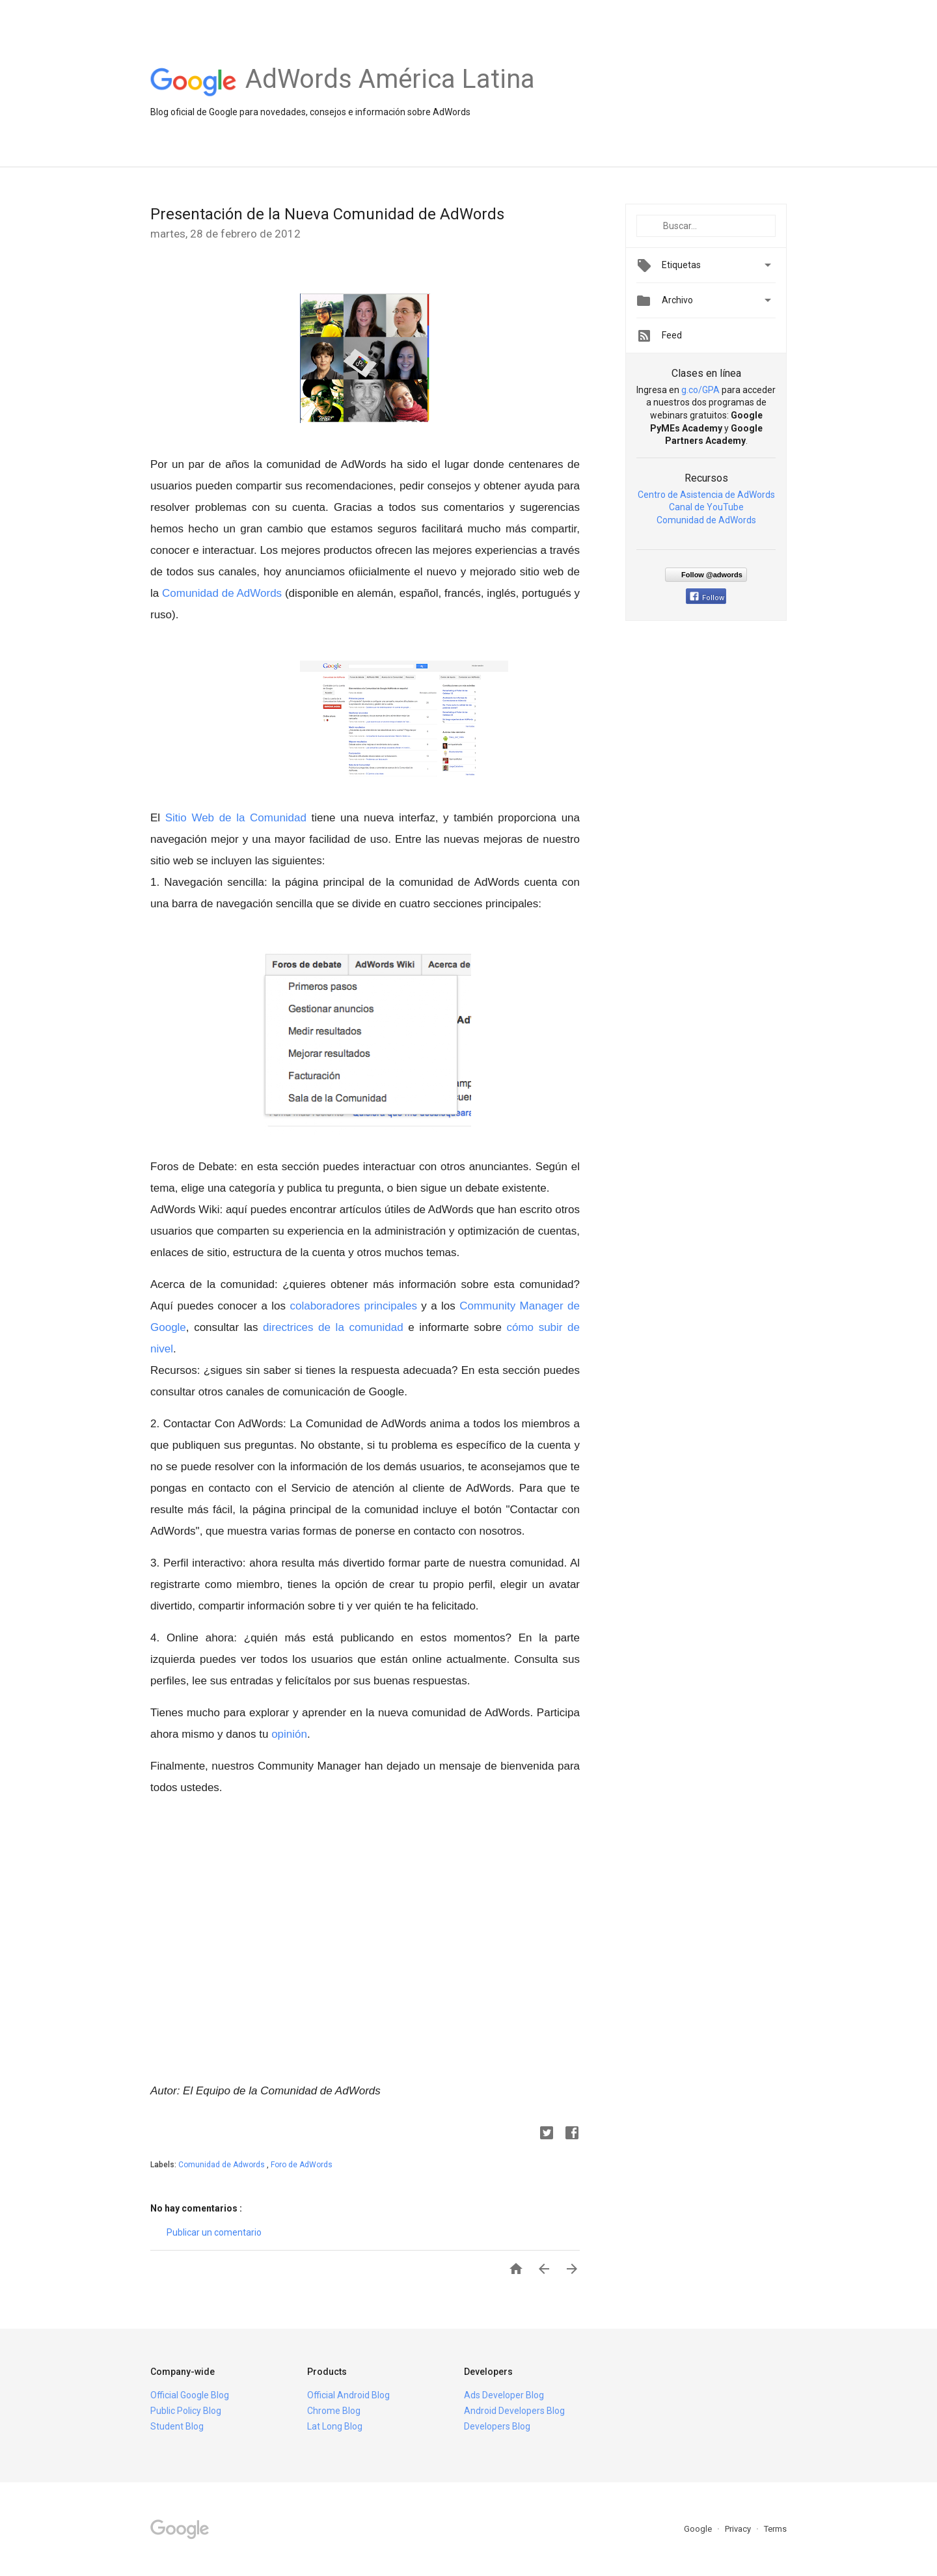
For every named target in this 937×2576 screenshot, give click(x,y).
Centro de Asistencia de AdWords (706, 494)
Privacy (739, 2529)
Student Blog (177, 2426)
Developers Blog (497, 2426)
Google (699, 2529)
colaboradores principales (355, 1306)
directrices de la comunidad (335, 1327)
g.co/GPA (700, 390)
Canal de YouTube (706, 507)
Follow (707, 598)
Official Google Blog (189, 2395)
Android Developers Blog (514, 2410)
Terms (775, 2529)
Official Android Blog (348, 2395)
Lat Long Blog (334, 2426)
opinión (289, 1734)
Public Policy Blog (185, 2410)
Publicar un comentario (214, 2232)
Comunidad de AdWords (220, 593)
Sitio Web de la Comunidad (235, 818)
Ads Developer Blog (504, 2395)
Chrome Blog (333, 2410)
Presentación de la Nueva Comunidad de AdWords (327, 214)
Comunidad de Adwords (222, 2164)
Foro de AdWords (302, 2164)
